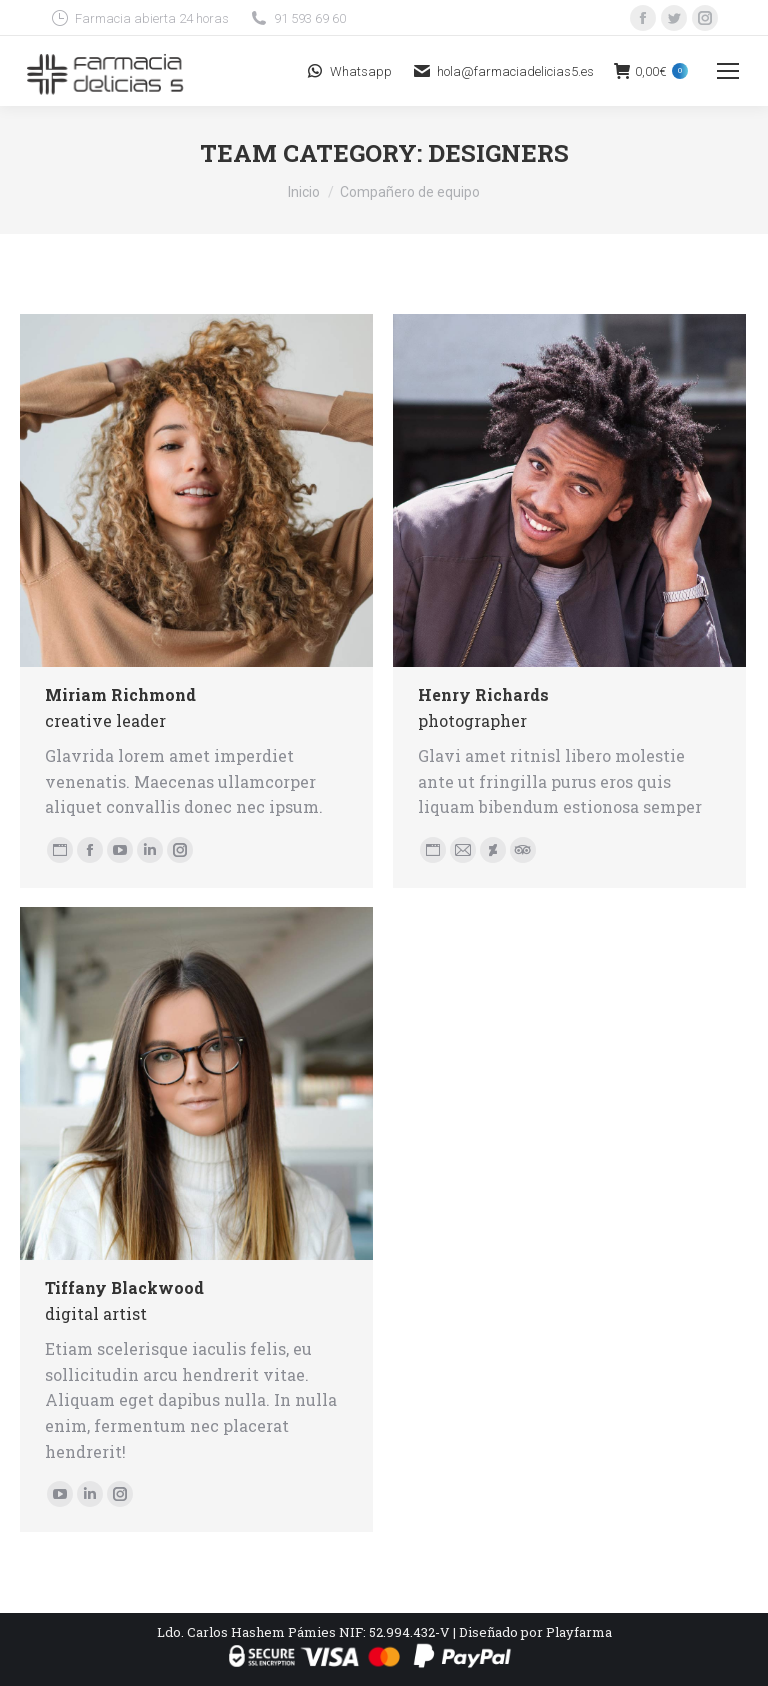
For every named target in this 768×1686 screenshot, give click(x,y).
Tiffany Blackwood (124, 1287)
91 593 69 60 (297, 18)
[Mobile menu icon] (728, 71)
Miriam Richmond (120, 694)
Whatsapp (348, 71)
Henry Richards (483, 694)
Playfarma (579, 1632)
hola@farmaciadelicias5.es (503, 71)
